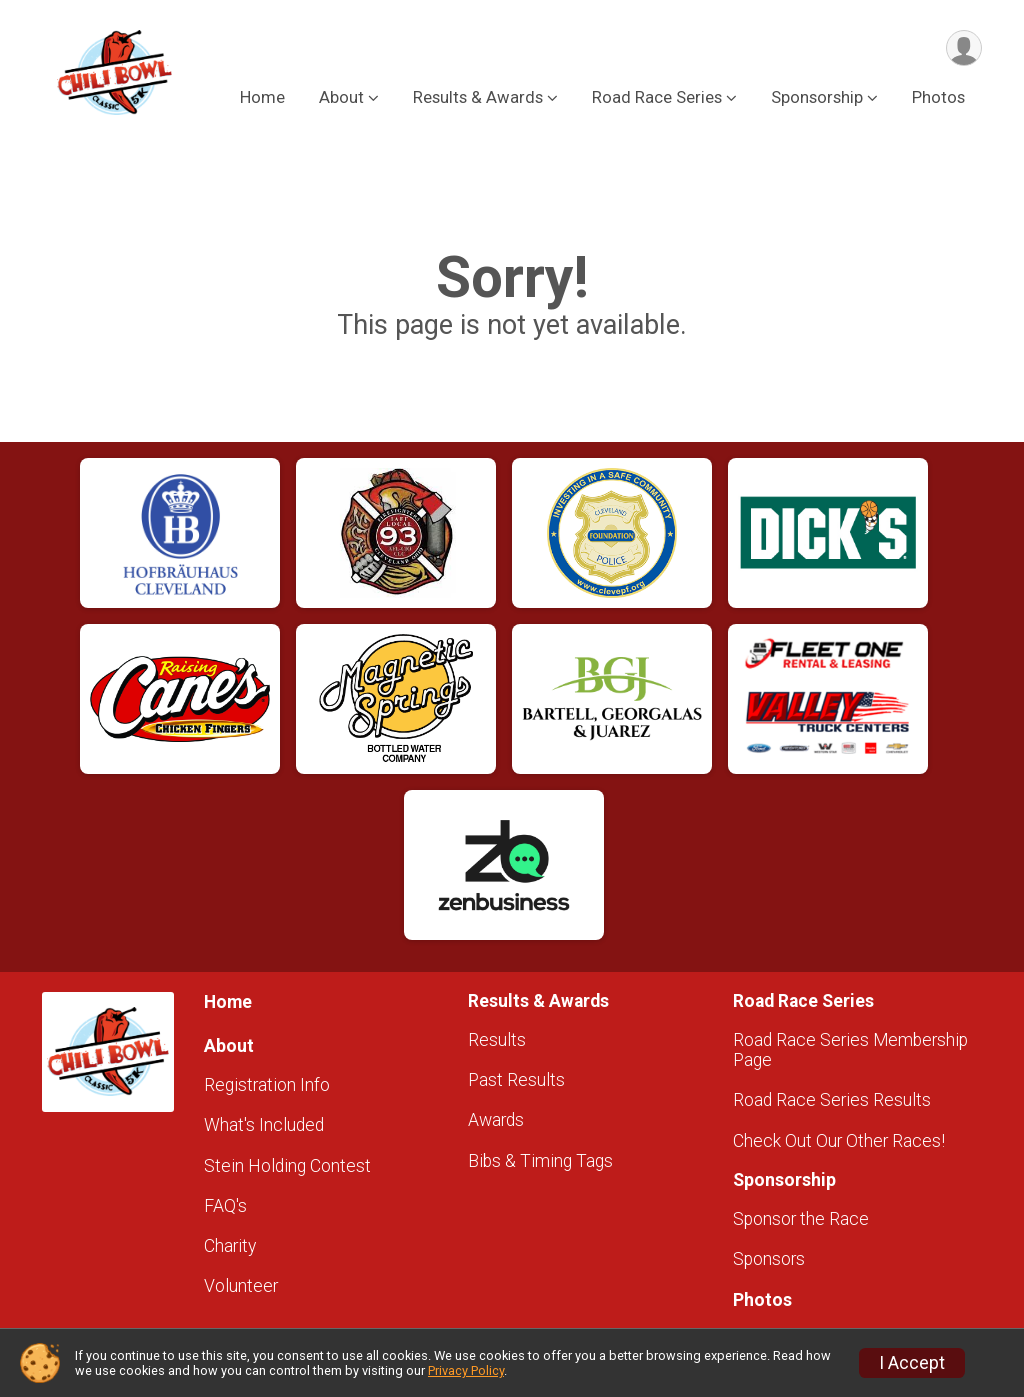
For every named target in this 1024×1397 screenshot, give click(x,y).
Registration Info (267, 1085)
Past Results (516, 1080)
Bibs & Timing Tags (540, 1161)
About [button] (341, 98)
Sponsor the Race (801, 1219)
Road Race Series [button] (657, 98)
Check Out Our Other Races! (839, 1141)
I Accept (912, 1363)
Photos (938, 98)
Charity (230, 1246)
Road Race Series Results (832, 1100)
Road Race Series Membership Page (850, 1050)
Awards (496, 1120)
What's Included (264, 1125)
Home (262, 98)
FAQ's (225, 1206)
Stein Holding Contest (287, 1166)
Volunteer (241, 1286)
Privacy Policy (466, 1370)
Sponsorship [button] (817, 98)
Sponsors (769, 1259)
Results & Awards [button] (478, 98)
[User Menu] (963, 48)
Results (497, 1040)
